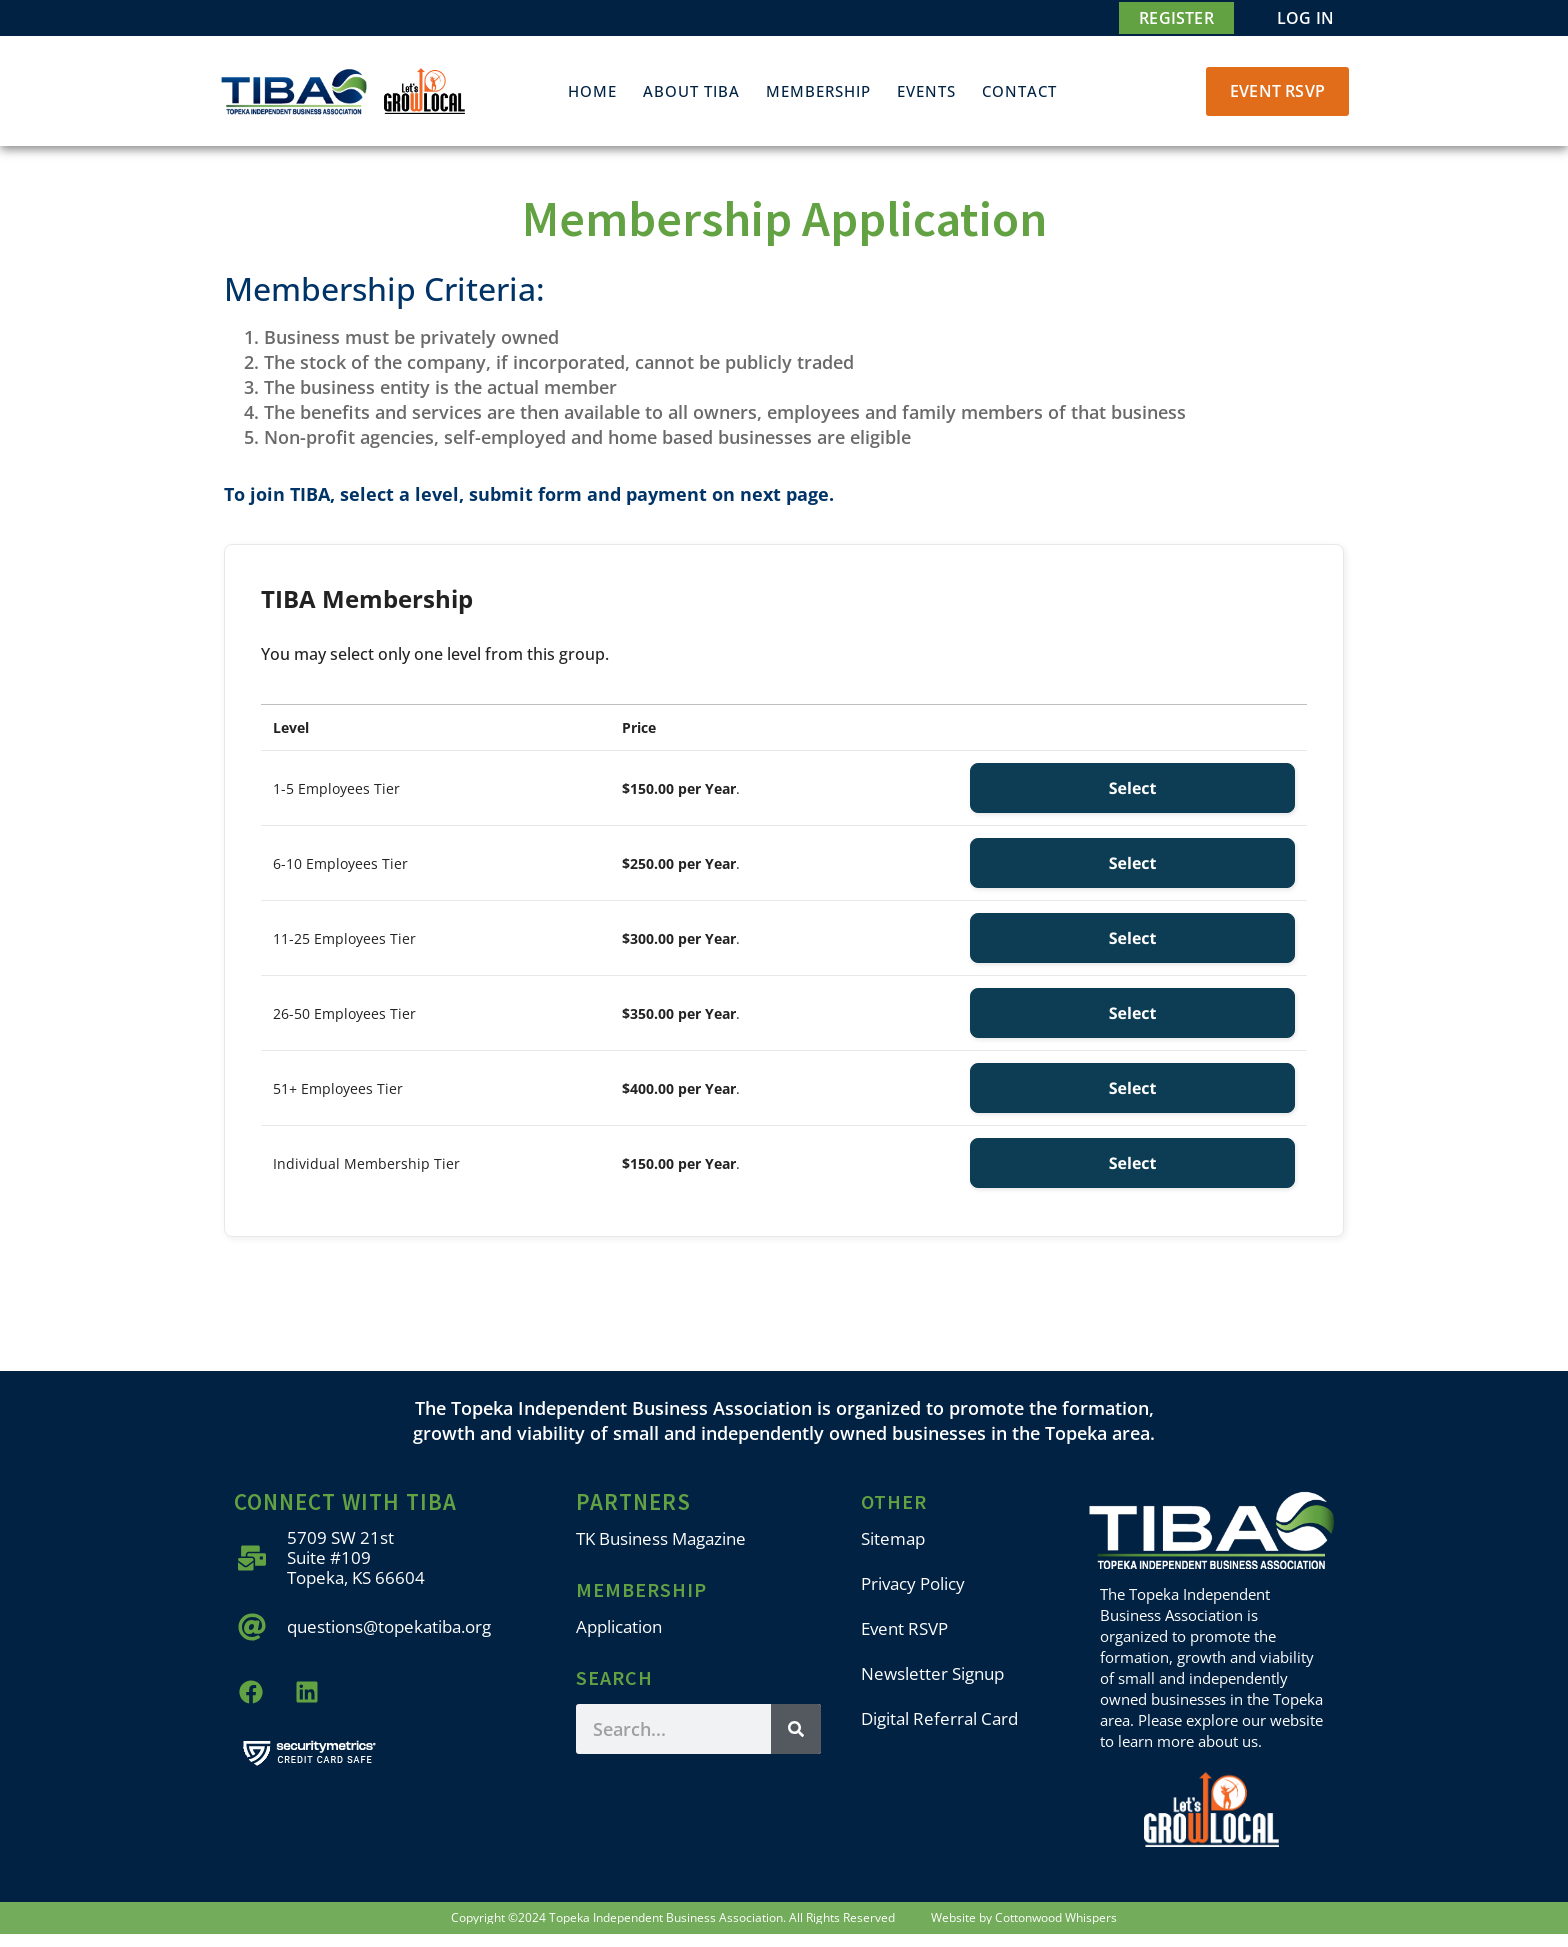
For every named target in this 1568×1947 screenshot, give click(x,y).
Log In (1305, 18)
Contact (1019, 91)
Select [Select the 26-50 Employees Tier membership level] (1133, 1013)
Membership (818, 91)
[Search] (796, 1729)
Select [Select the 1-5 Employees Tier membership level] (1133, 788)
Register (1176, 18)
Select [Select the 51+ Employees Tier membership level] (1133, 1088)
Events (926, 91)
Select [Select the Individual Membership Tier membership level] (1133, 1163)
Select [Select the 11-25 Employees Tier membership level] (1133, 938)
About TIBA (691, 91)
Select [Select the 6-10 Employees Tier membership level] (1133, 863)
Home (592, 91)
